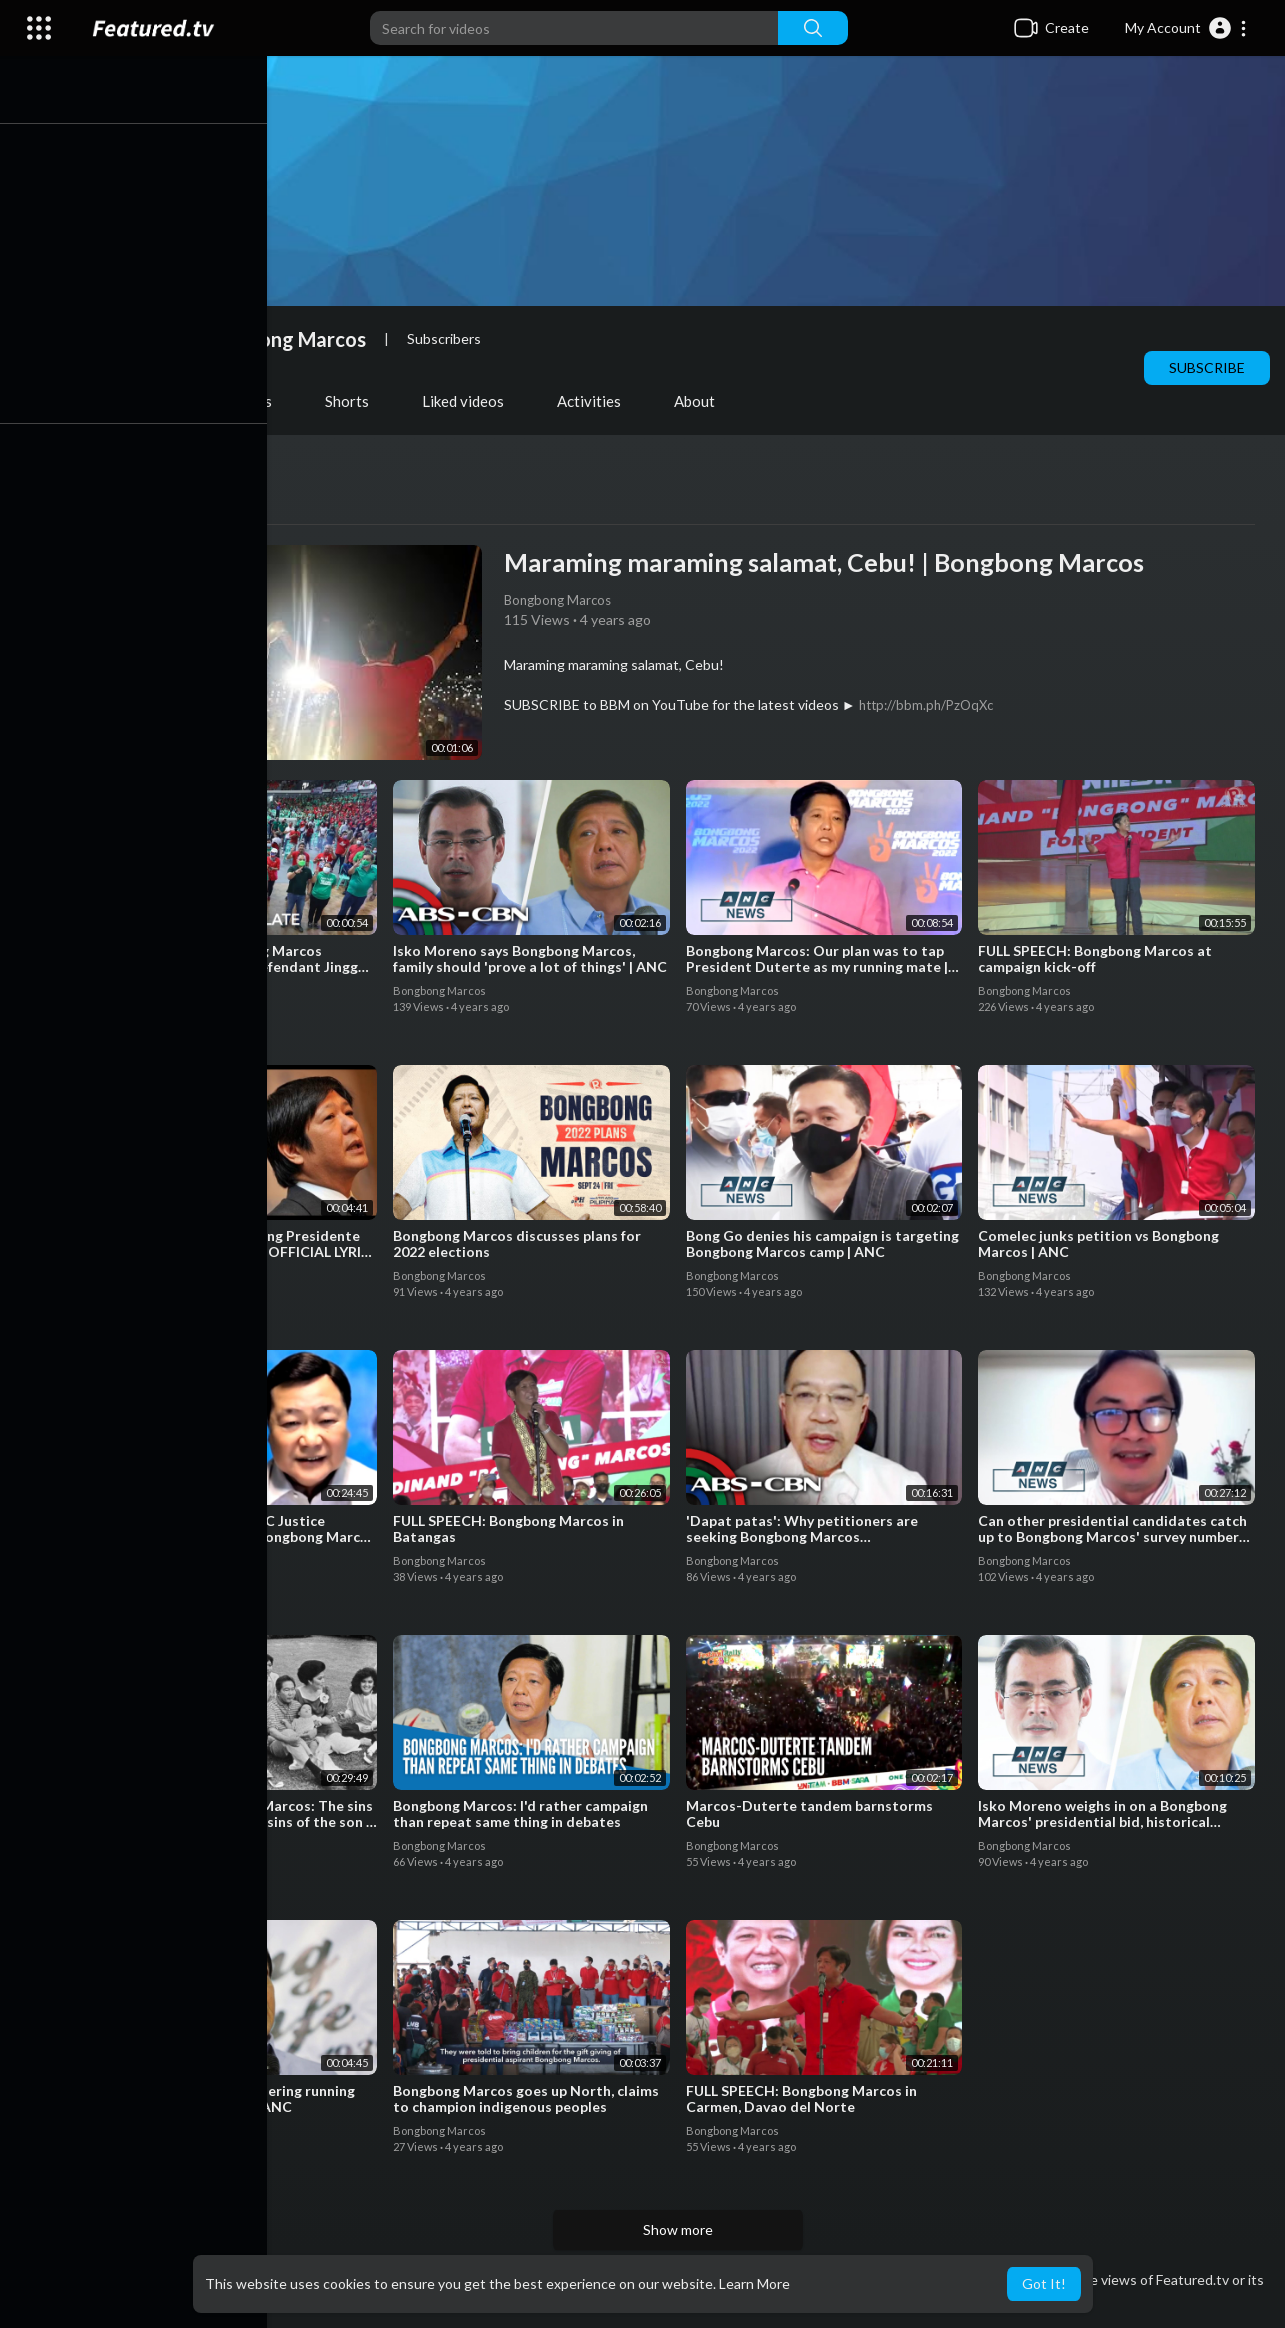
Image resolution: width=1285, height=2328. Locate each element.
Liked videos (472, 401)
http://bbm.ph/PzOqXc (932, 705)
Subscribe (1207, 367)
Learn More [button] (754, 2283)
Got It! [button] (1044, 2283)
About (703, 401)
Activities (598, 401)
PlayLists (250, 401)
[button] (1186, 28)
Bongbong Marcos (292, 339)
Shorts (356, 401)
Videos (143, 401)
